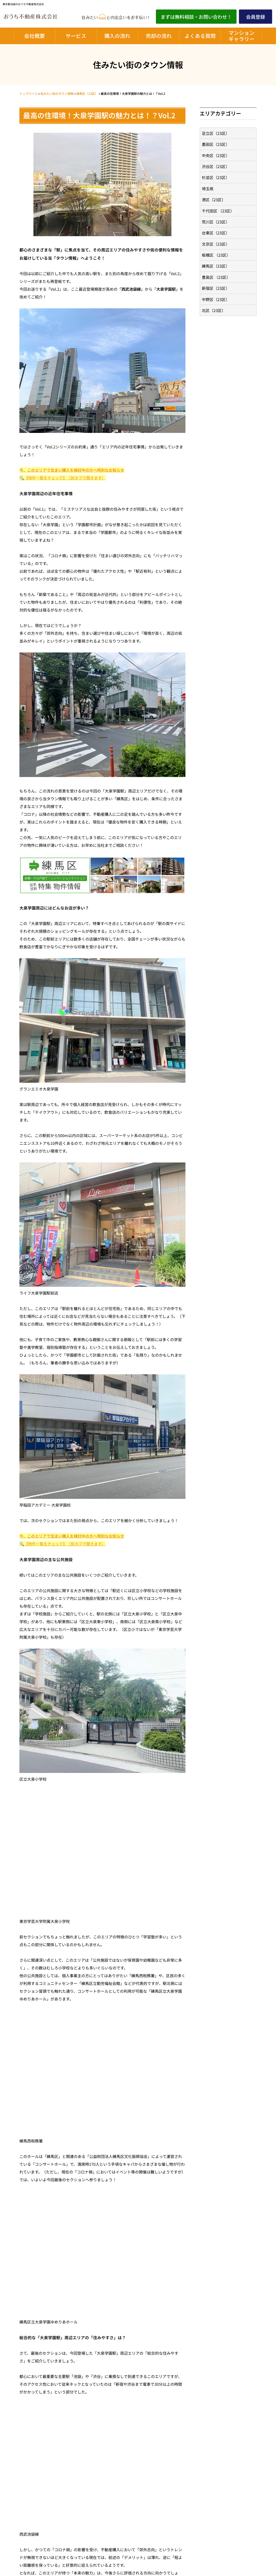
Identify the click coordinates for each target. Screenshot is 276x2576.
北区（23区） (214, 310)
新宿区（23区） (215, 288)
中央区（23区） (215, 155)
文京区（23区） (215, 244)
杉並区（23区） (215, 177)
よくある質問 (200, 35)
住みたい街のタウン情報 (57, 93)
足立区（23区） (215, 133)
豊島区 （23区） (216, 277)
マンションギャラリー (241, 36)
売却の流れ (159, 35)
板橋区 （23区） (216, 255)
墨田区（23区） (215, 144)
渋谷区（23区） (215, 166)
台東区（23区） (215, 233)
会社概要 (34, 35)
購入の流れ (117, 35)
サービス (76, 35)
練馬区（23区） (87, 93)
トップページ (28, 93)
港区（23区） (214, 199)
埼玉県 (207, 188)
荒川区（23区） (215, 222)
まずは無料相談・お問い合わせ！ (196, 16)
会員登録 (255, 16)
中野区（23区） (215, 299)
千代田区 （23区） (218, 211)
